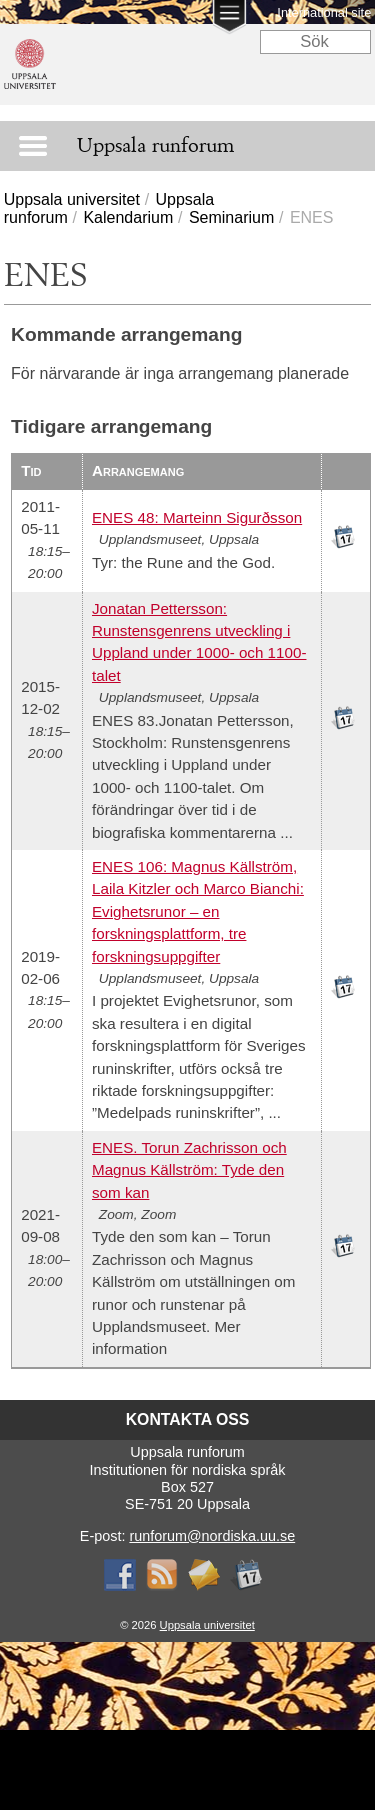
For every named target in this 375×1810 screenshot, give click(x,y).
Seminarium (231, 217)
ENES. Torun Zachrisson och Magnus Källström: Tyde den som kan (189, 1170)
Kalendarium (128, 217)
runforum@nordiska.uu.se (212, 1536)
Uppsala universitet (72, 199)
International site (324, 12)
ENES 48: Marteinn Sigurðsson (197, 517)
